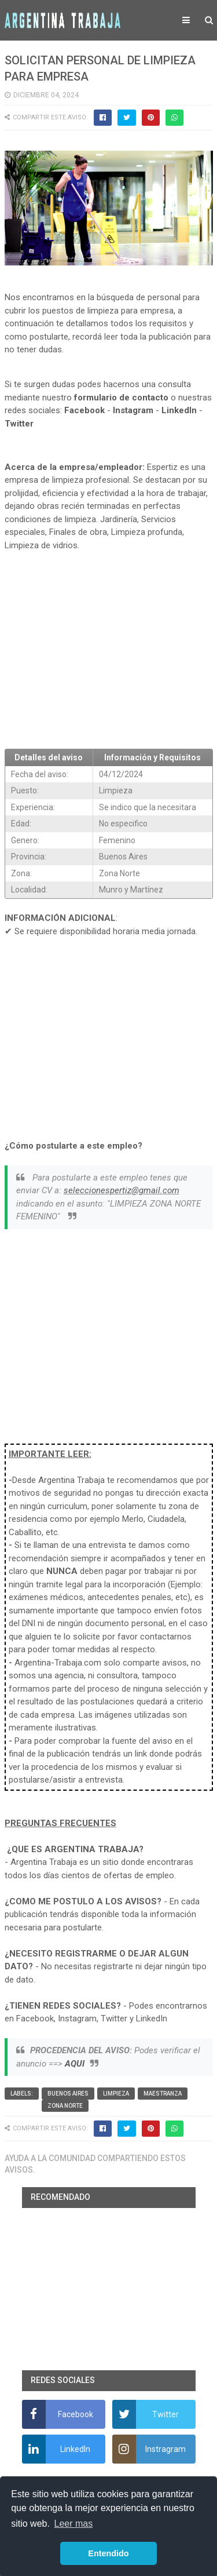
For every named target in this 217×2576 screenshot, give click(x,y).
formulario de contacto (121, 397)
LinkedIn (179, 410)
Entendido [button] (108, 2553)
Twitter (19, 423)
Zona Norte (65, 2106)
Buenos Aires (68, 2093)
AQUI (74, 2063)
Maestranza (163, 2093)
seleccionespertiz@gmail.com (121, 1190)
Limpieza (116, 2093)
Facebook (84, 410)
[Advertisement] (109, 655)
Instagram (133, 410)
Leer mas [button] (73, 2523)
